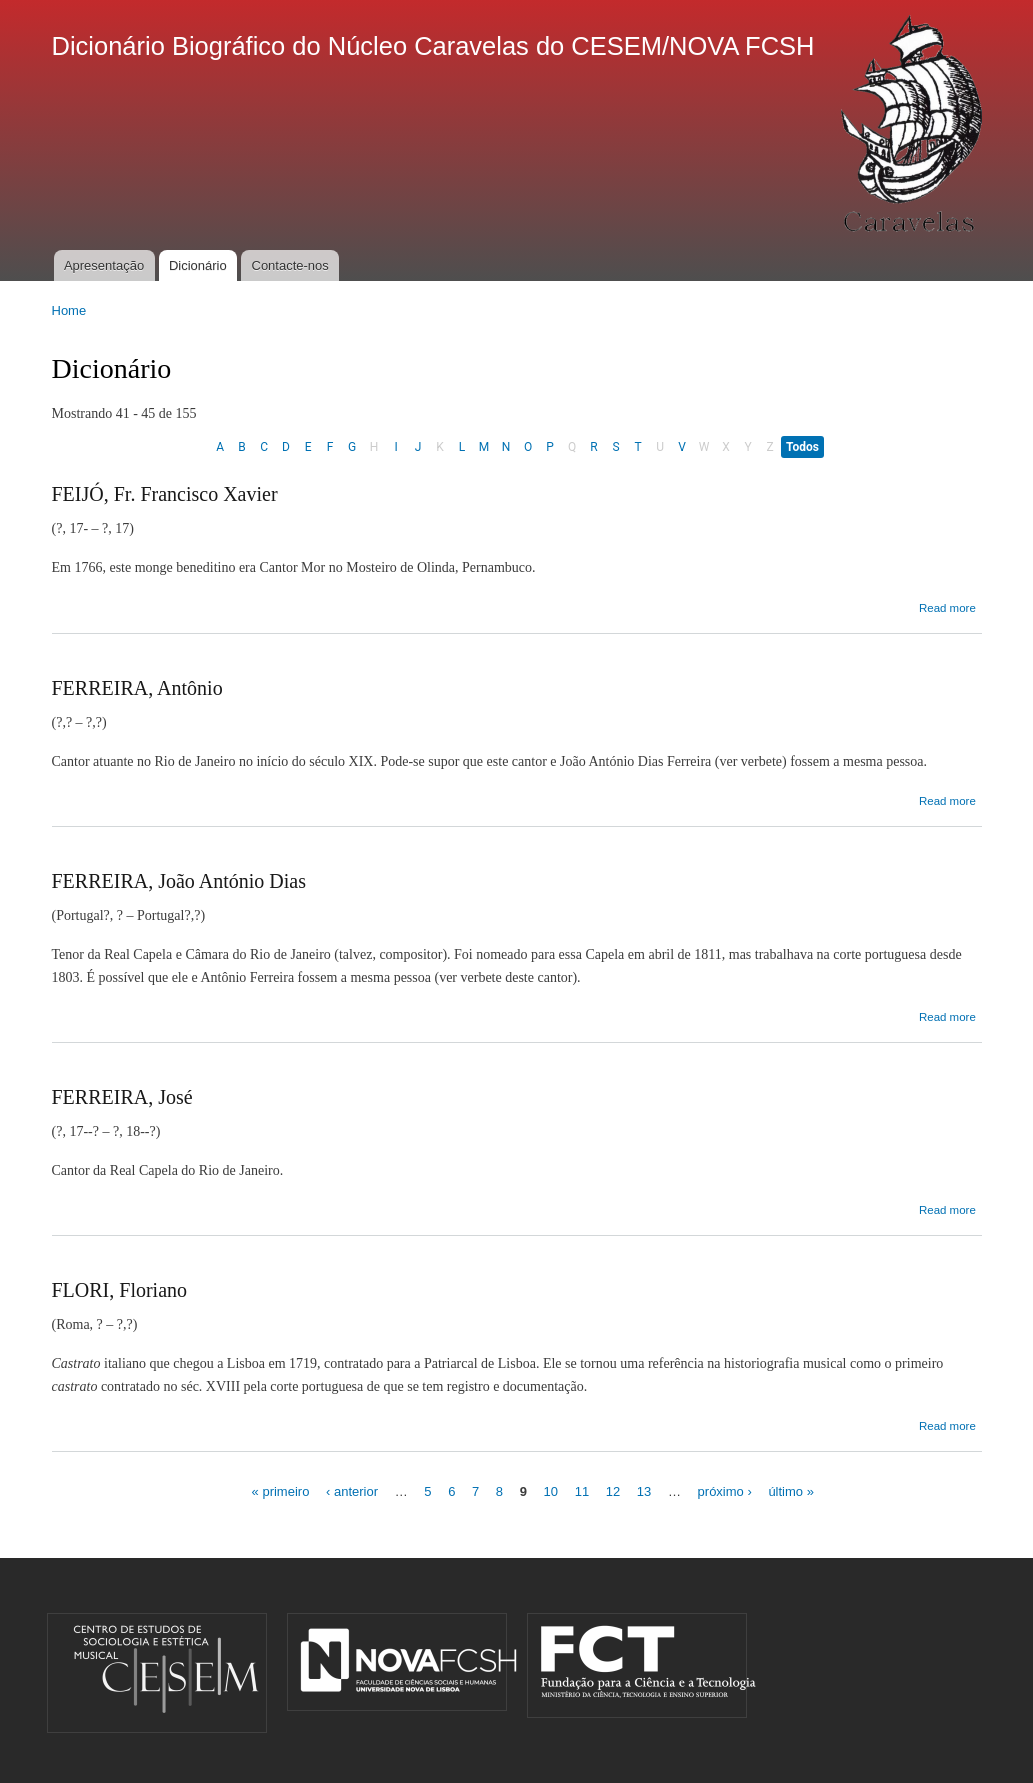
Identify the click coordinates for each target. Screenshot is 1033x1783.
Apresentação (104, 265)
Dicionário (198, 265)
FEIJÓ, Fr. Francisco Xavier (165, 494)
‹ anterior (352, 1491)
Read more (947, 608)
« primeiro (281, 1491)
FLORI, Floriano (120, 1290)
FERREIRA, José (122, 1097)
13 (644, 1491)
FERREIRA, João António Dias (179, 881)
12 (613, 1491)
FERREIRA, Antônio (137, 688)
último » (791, 1491)
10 (551, 1491)
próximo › (725, 1491)
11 (582, 1491)
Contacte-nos (290, 265)
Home (69, 310)
